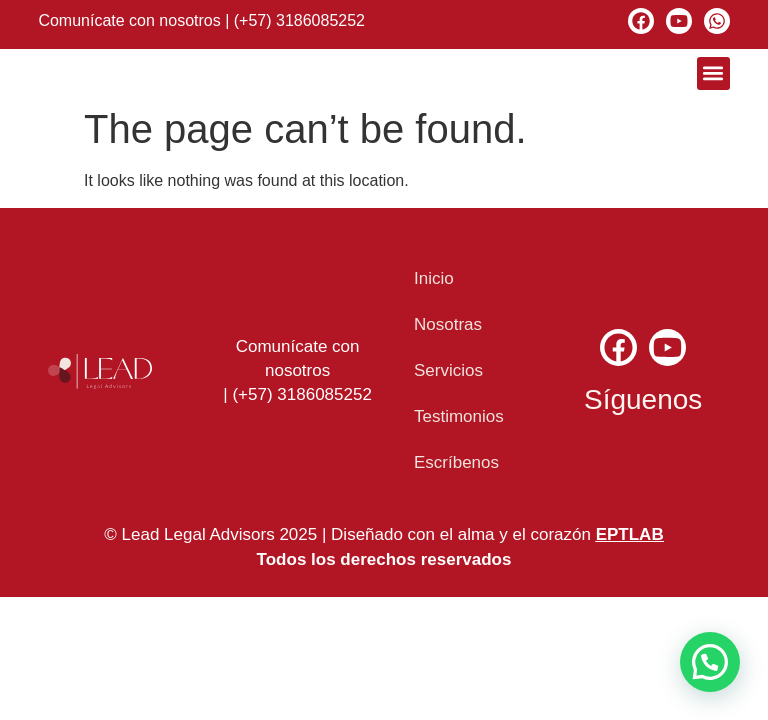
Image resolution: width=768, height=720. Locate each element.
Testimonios (459, 416)
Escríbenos (456, 462)
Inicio (434, 278)
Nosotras (448, 324)
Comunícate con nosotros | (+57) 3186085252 (201, 20)
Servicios (448, 370)
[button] (713, 73)
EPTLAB (630, 534)
